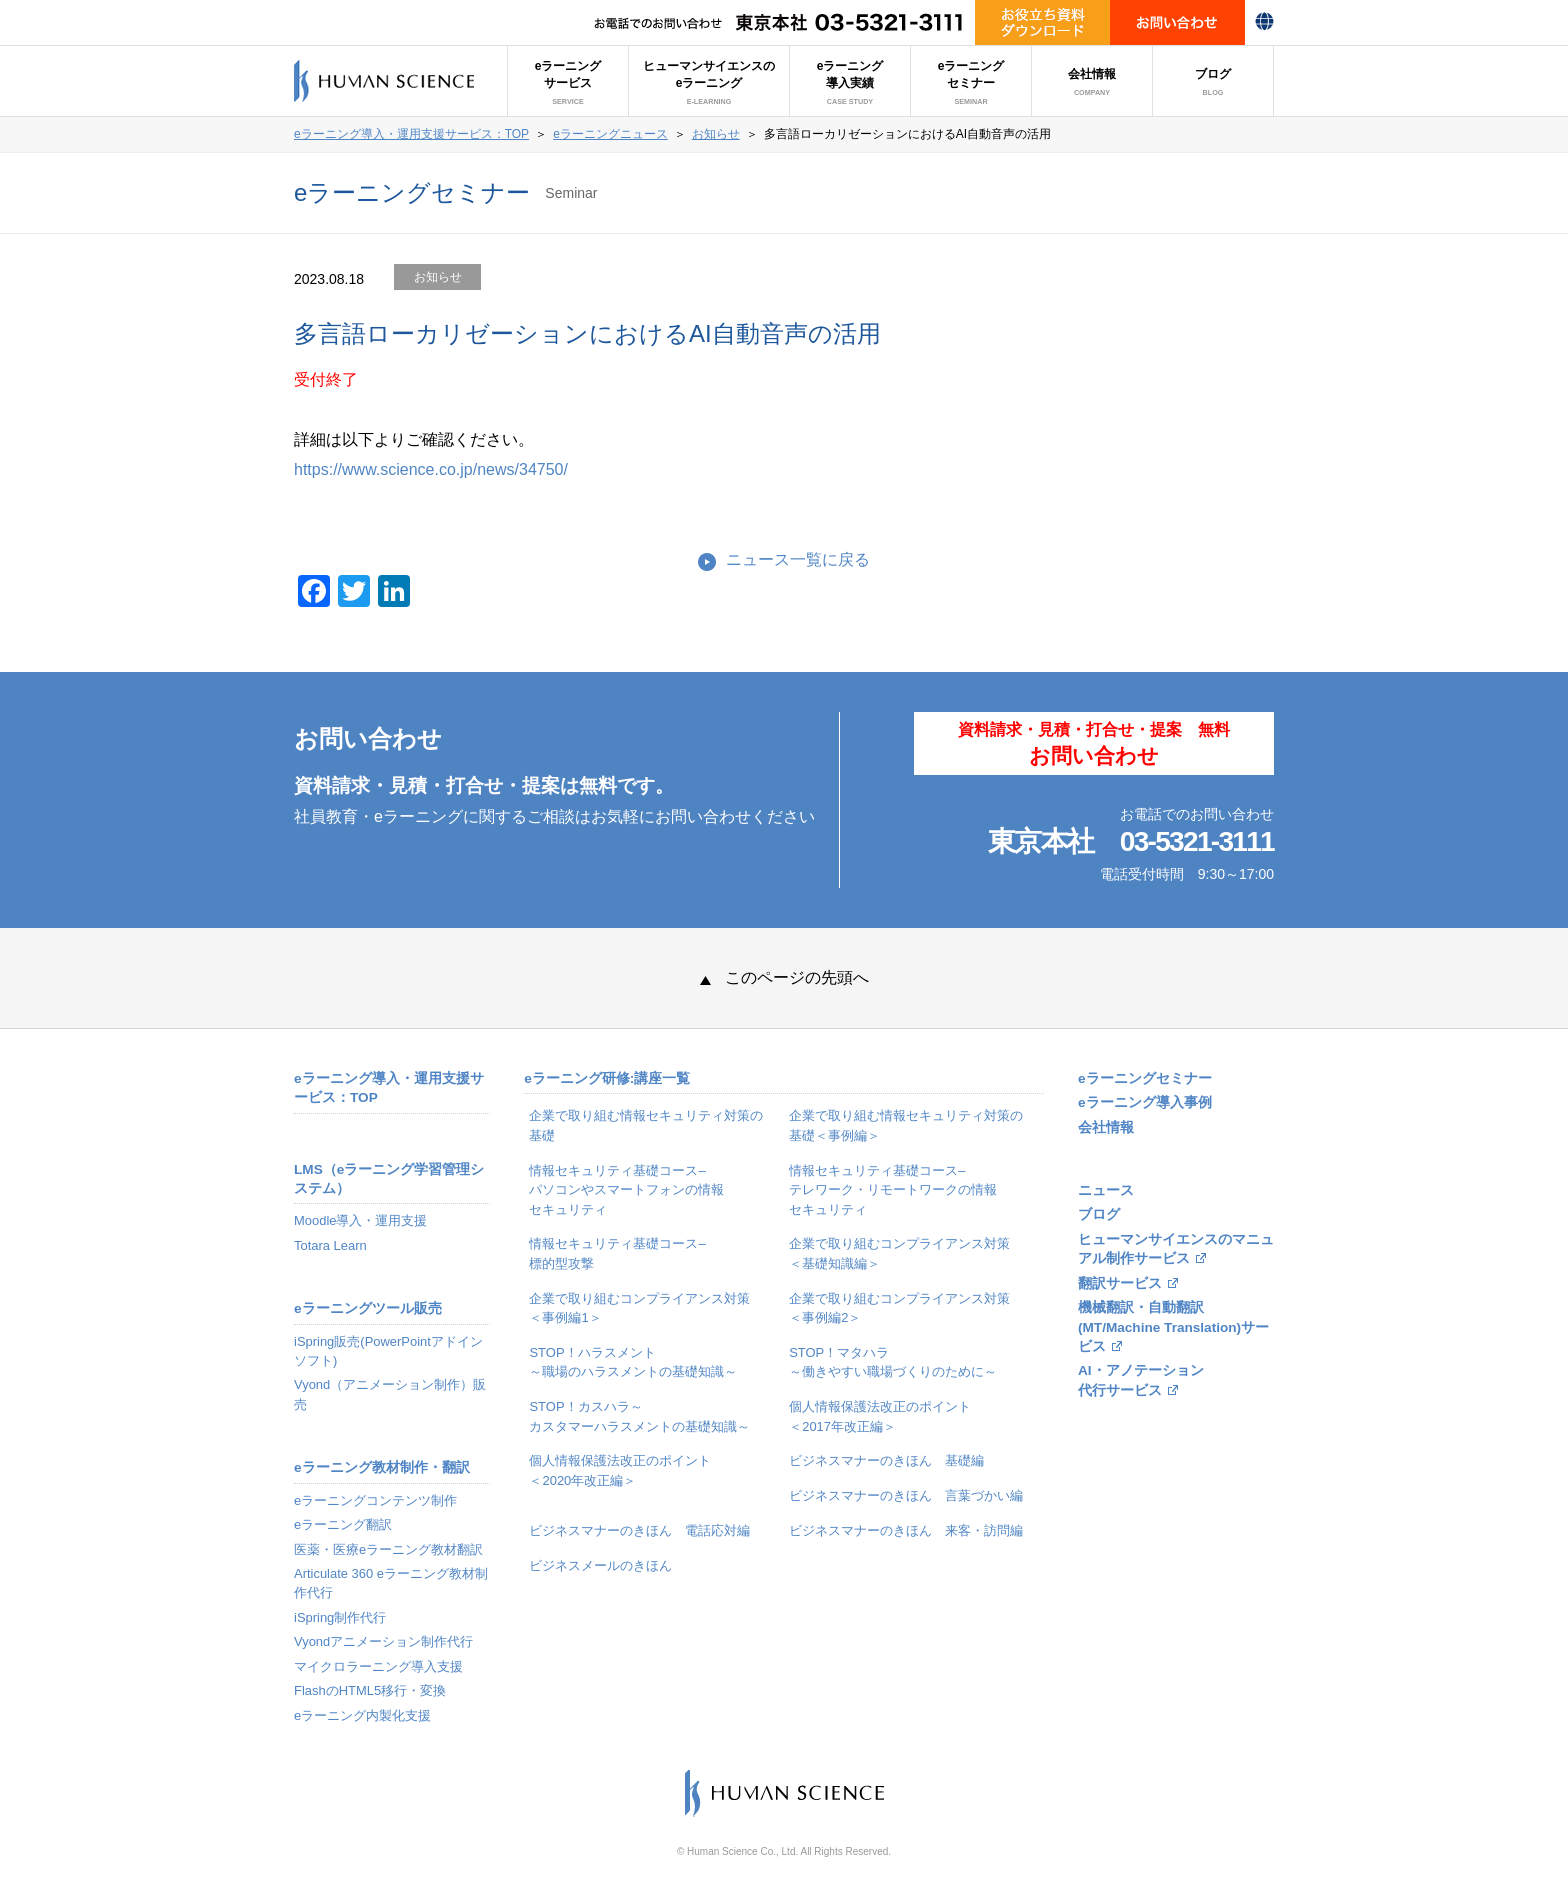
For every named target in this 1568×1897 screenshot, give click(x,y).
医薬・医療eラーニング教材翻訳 (388, 1549)
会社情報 (1092, 82)
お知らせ (716, 134)
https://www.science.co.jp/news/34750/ (431, 469)
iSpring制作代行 (340, 1617)
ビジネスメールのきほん (600, 1565)
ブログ (1213, 82)
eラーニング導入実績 (850, 82)
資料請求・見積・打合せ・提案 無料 (1094, 744)
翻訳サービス (1120, 1283)
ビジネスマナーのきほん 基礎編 (886, 1460)
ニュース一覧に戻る (798, 559)
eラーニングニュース (610, 134)
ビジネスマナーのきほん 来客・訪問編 (906, 1530)
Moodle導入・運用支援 (360, 1220)
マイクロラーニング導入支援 (378, 1666)
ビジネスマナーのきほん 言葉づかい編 (906, 1495)
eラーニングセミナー (971, 82)
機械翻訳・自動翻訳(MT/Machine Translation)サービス (1173, 1327)
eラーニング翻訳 (343, 1524)
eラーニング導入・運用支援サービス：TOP (411, 134)
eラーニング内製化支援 (362, 1715)
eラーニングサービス (568, 82)
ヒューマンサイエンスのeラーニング (709, 82)
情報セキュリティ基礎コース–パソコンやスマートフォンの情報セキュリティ (626, 1190)
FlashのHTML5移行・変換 (370, 1690)
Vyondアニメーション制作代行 (383, 1641)
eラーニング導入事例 (1145, 1102)
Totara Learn (330, 1245)
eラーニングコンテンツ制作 (375, 1500)
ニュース (1106, 1190)
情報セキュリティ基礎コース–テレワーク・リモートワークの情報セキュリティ (893, 1190)
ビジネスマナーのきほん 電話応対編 (639, 1530)
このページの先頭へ (784, 977)
